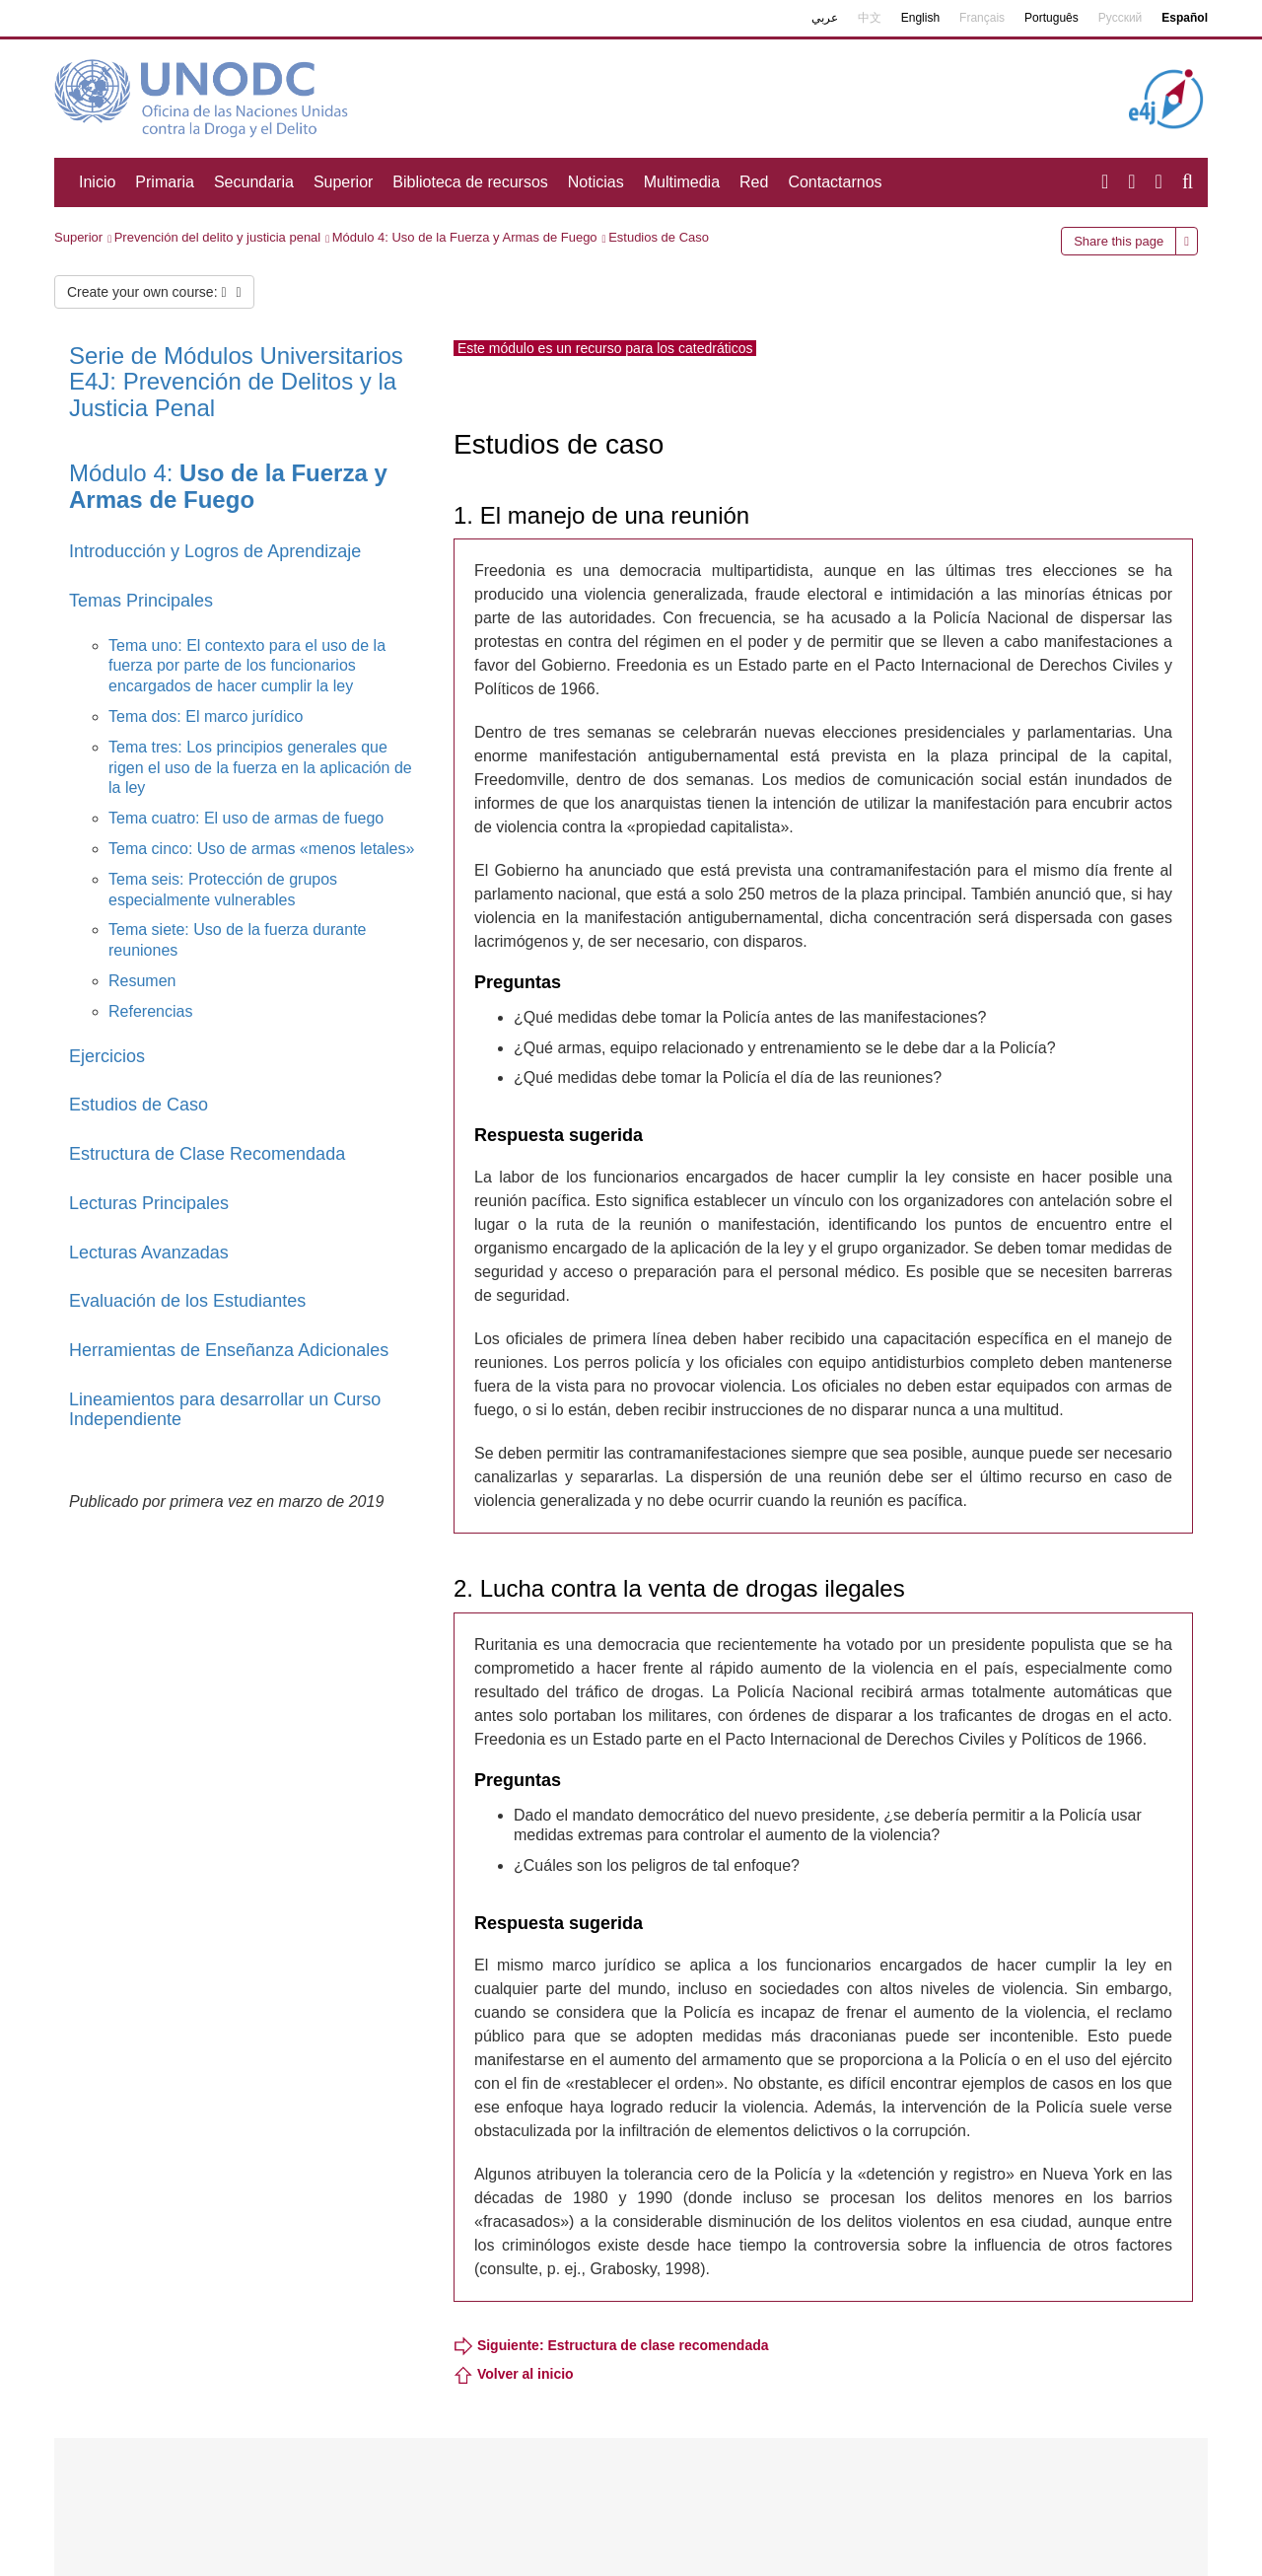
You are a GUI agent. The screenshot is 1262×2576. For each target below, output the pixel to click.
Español (1184, 18)
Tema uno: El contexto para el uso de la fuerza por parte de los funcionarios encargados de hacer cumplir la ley (247, 666)
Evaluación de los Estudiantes (187, 1301)
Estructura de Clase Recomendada (207, 1154)
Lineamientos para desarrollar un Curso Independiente (225, 1409)
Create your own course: (154, 292)
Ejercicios (107, 1056)
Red (753, 182)
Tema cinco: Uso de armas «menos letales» (261, 848)
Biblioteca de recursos (469, 182)
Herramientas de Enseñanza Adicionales (228, 1350)
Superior (343, 182)
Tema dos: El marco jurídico (205, 716)
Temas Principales (141, 600)
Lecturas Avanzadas (149, 1252)
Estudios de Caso (658, 237)
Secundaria (254, 182)
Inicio (97, 182)
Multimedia (682, 182)
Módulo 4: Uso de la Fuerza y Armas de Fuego (464, 237)
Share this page (1118, 241)
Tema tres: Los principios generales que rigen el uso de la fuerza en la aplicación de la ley (260, 768)
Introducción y (126, 551)
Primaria (164, 182)
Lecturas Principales (149, 1203)
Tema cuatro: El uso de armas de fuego (246, 818)
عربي (824, 18)
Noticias (596, 182)
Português (1051, 18)
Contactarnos (834, 182)
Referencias (150, 1011)
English (920, 18)
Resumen (141, 980)
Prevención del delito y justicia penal (217, 237)
